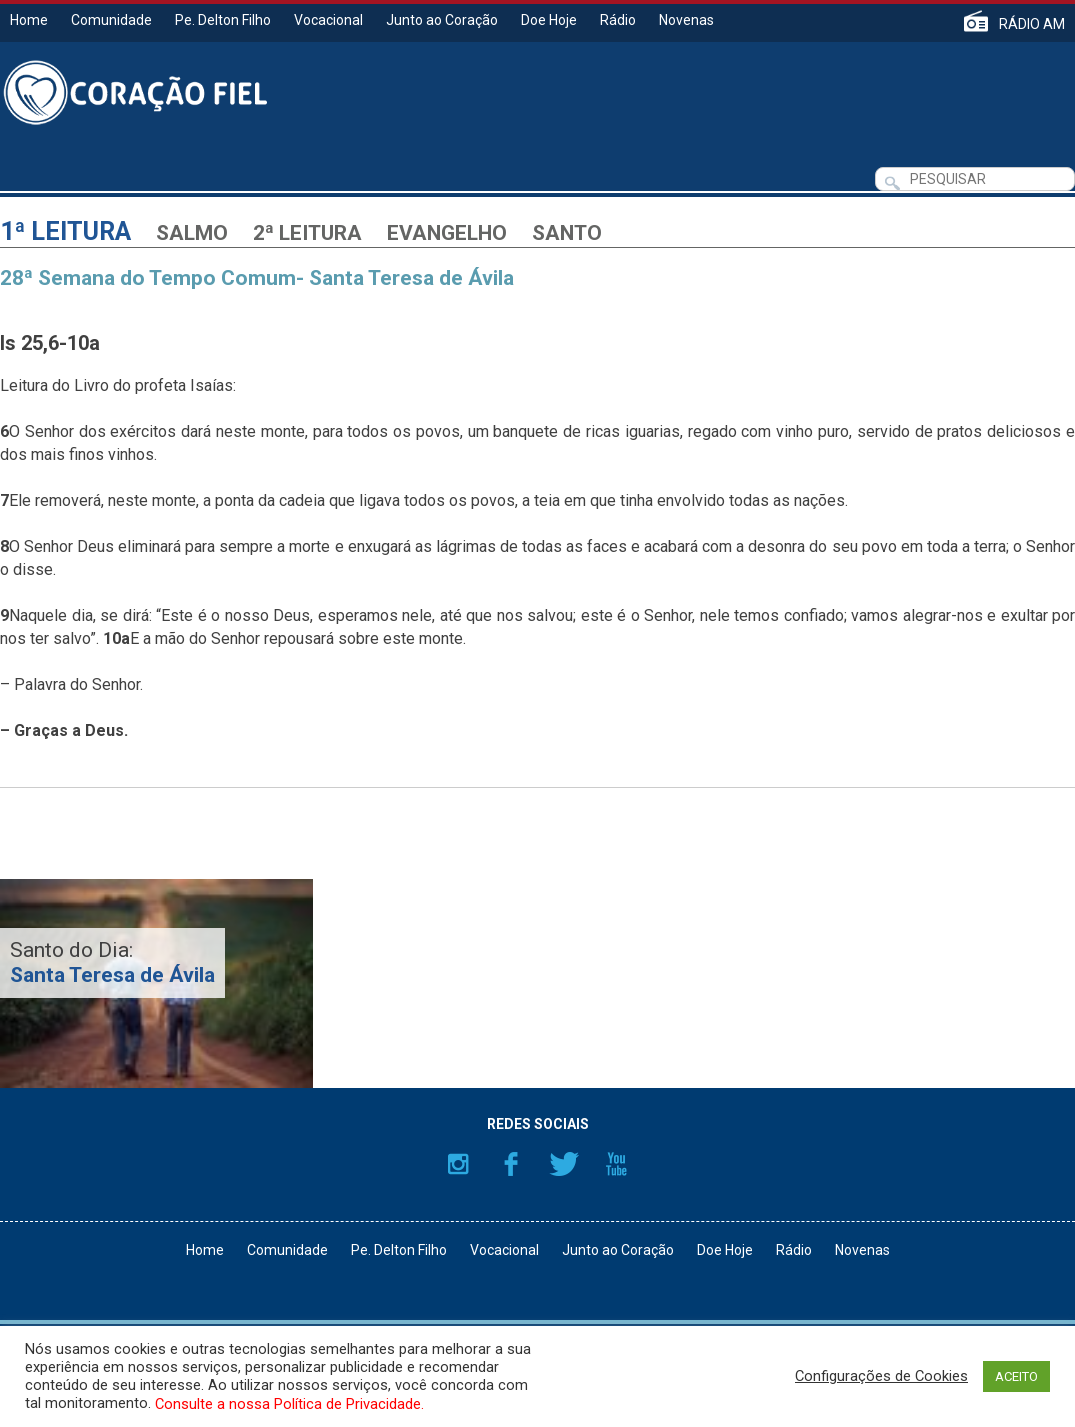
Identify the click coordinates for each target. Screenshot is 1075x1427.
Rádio (618, 20)
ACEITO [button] (1016, 1376)
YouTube (617, 1164)
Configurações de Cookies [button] (881, 1376)
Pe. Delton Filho (223, 20)
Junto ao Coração (442, 20)
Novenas (686, 20)
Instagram (458, 1164)
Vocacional (328, 20)
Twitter (564, 1164)
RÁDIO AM (1032, 23)
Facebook (511, 1164)
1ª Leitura (65, 231)
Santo (567, 233)
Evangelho (447, 233)
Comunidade (111, 20)
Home (29, 20)
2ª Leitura (307, 233)
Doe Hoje (549, 20)
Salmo (192, 233)
